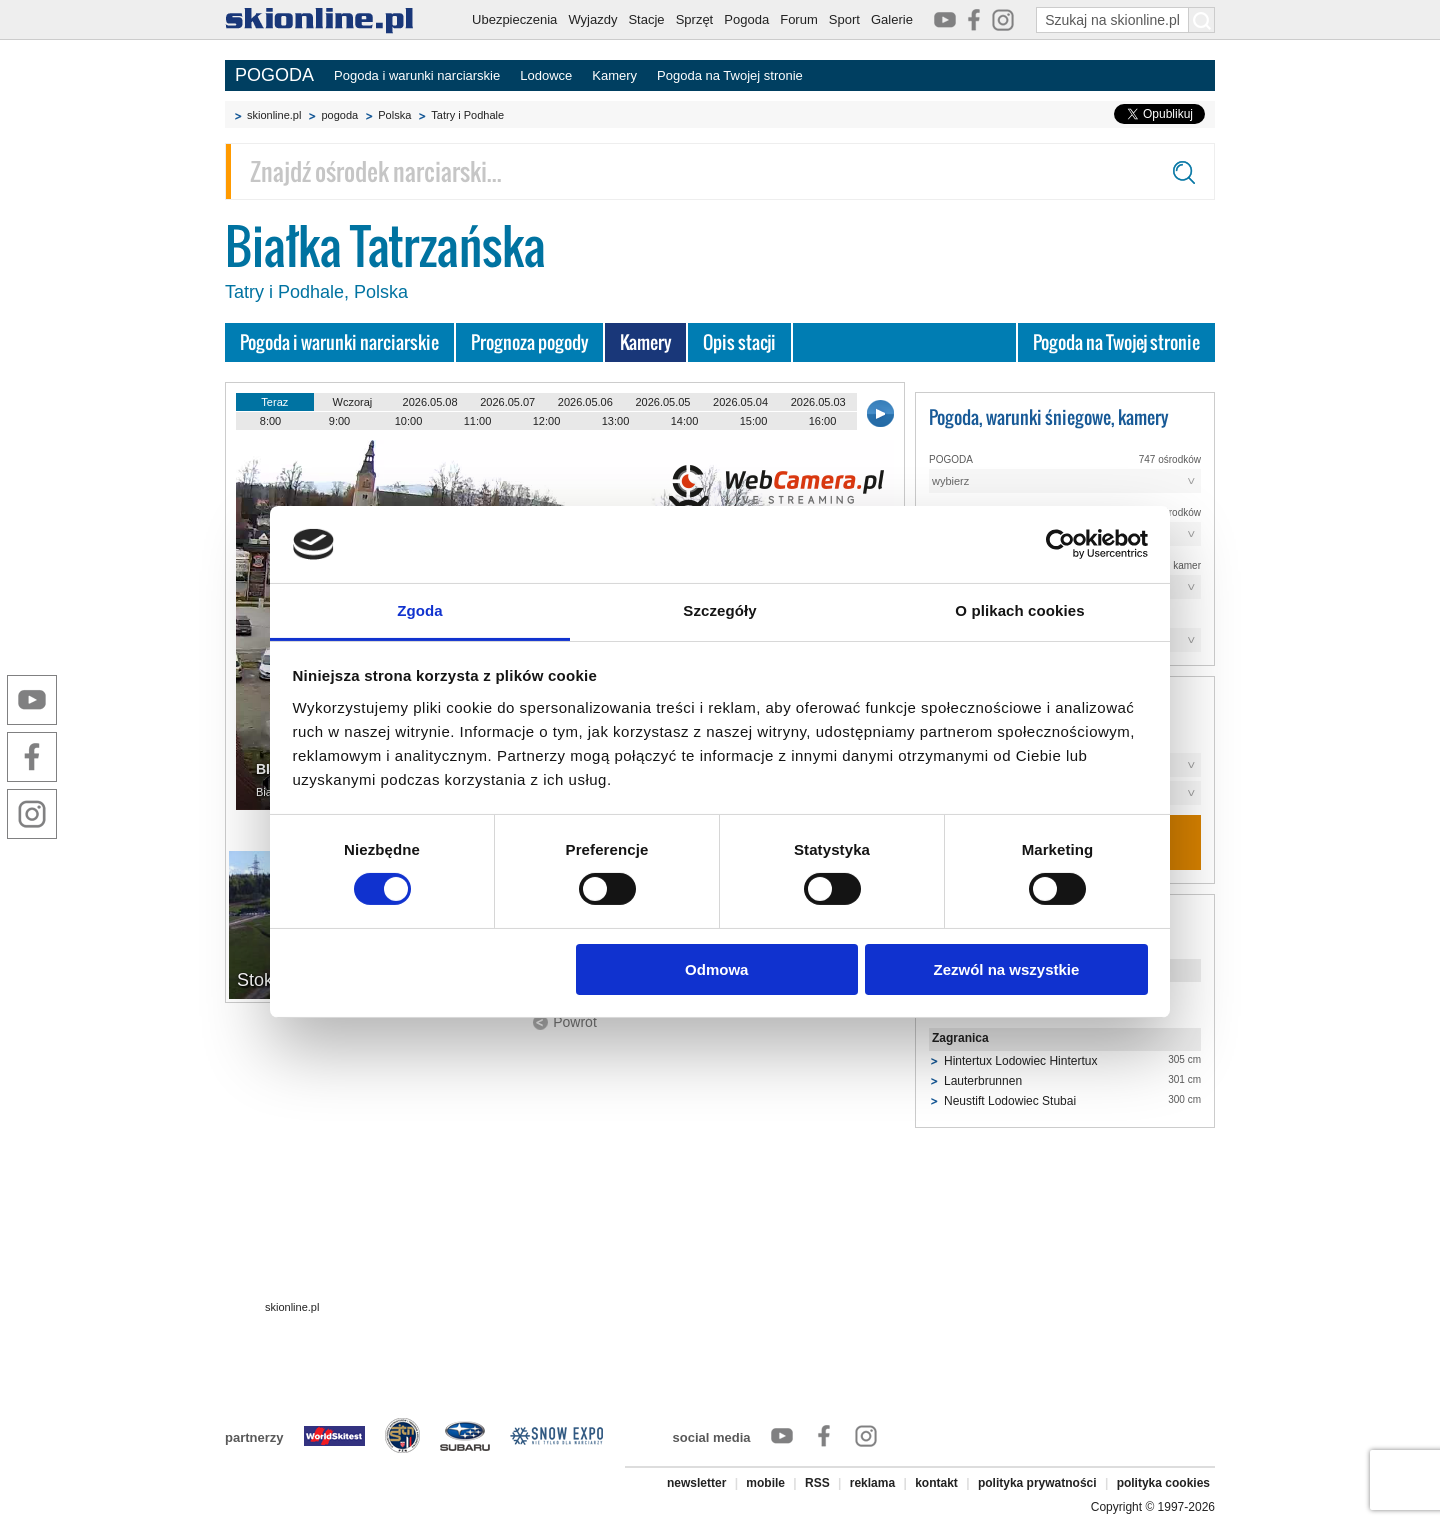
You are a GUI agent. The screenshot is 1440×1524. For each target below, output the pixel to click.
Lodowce (546, 75)
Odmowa (716, 969)
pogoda (339, 115)
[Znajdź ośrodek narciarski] (720, 171)
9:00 (339, 421)
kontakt (936, 1483)
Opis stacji (739, 342)
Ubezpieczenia (514, 19)
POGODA (274, 75)
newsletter (696, 1483)
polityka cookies (1163, 1483)
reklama (872, 1483)
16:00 (823, 421)
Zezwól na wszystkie (1006, 969)
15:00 (754, 421)
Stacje (646, 19)
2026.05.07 (507, 402)
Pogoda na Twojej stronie (730, 75)
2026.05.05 (662, 402)
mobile (765, 1483)
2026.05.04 (740, 402)
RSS (817, 1483)
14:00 (685, 421)
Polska (394, 115)
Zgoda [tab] (420, 610)
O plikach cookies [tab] (1019, 610)
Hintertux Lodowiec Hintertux (1020, 1061)
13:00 (616, 421)
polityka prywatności (1037, 1483)
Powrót (575, 1022)
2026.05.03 (818, 402)
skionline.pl (274, 115)
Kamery (614, 75)
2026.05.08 (430, 402)
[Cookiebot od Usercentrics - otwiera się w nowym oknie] (1060, 544)
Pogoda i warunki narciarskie (417, 75)
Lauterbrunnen (983, 1081)
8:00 (270, 421)
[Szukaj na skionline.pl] (1202, 20)
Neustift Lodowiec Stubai (1010, 1101)
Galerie (892, 19)
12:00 (547, 421)
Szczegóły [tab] (719, 610)
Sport (844, 19)
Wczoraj (353, 402)
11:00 (478, 421)
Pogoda (746, 19)
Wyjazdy (592, 19)
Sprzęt (695, 19)
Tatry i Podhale (467, 115)
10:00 (409, 421)
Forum (799, 19)
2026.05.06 (585, 402)
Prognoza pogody (529, 342)
